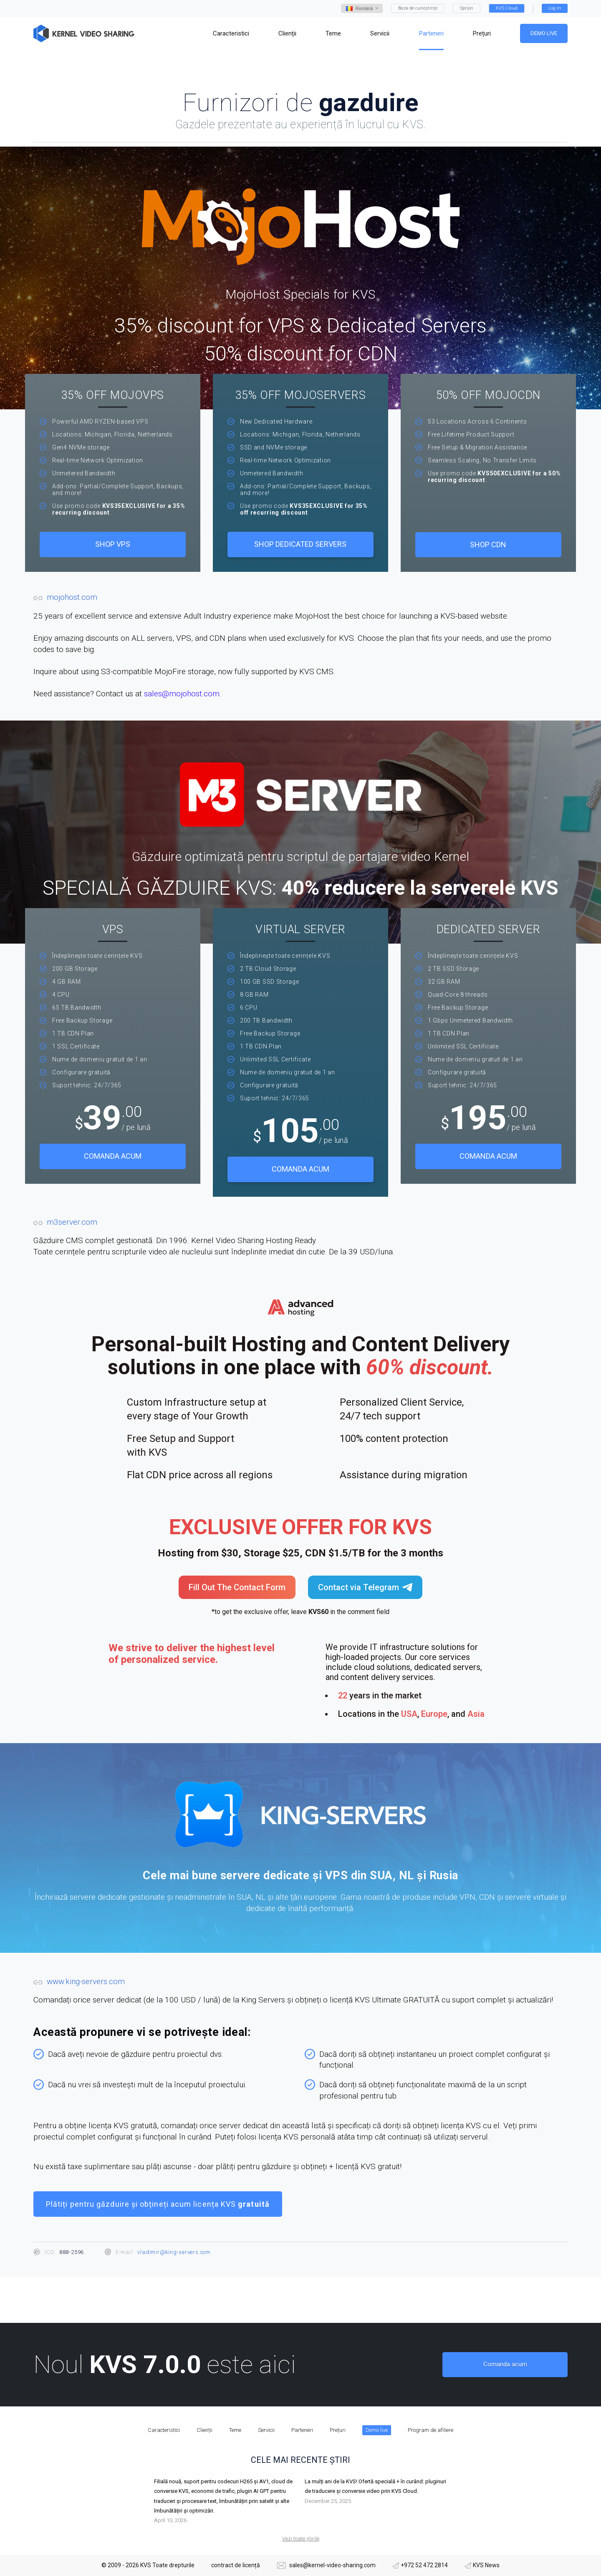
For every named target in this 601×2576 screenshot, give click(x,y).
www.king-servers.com (86, 1981)
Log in (554, 8)
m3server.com (72, 1222)
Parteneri (302, 2430)
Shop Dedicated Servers (300, 544)
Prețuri (338, 2430)
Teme (235, 2430)
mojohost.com (72, 597)
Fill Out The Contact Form (237, 1587)
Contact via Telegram (365, 1587)
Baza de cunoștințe (417, 8)
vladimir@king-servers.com (174, 2252)
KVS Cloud (507, 8)
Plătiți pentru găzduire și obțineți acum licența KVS (158, 2204)
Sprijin (466, 8)
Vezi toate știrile (300, 2538)
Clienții (204, 2430)
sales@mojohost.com (182, 693)
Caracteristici (164, 2430)
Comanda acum (112, 1156)
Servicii (266, 2430)
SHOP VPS (112, 544)
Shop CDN (488, 544)
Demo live (543, 33)
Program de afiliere (430, 2430)
